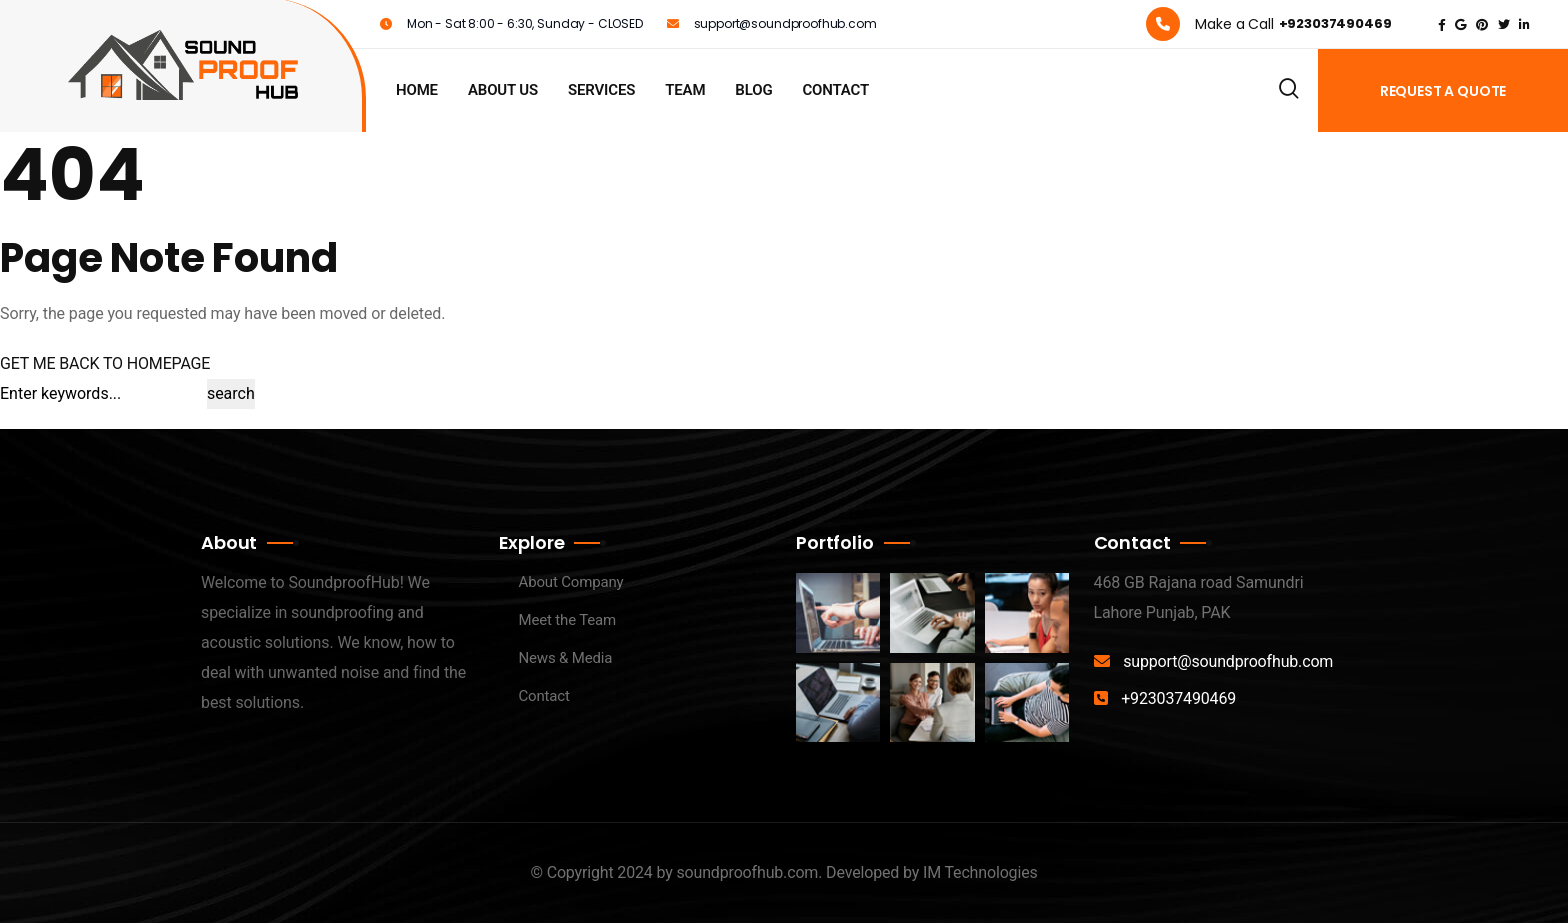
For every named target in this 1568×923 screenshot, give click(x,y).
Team (685, 90)
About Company (571, 582)
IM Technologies (980, 872)
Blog (753, 90)
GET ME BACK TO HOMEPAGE (105, 363)
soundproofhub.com (747, 872)
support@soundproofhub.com (1228, 661)
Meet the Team (568, 620)
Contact (835, 90)
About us (503, 90)
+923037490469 (1178, 698)
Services (601, 90)
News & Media (566, 658)
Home (417, 90)
